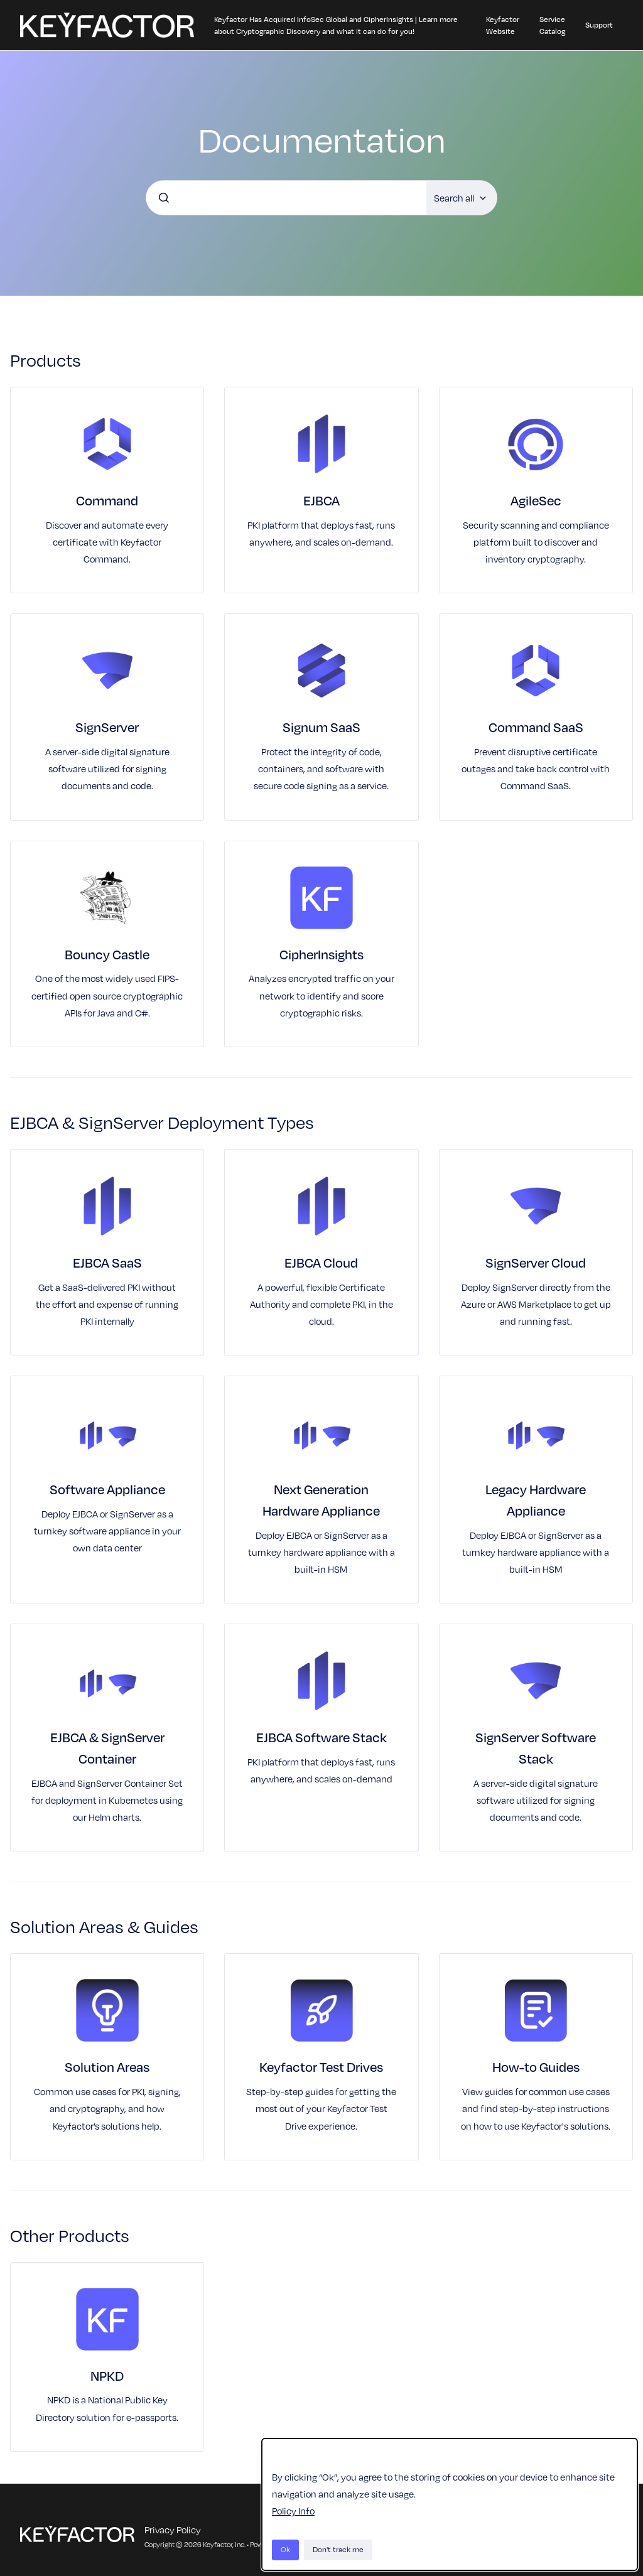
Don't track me (338, 2549)
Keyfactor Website (502, 25)
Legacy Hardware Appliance (535, 1500)
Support (599, 25)
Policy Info (293, 2510)
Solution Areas (107, 2067)
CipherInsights (321, 954)
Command (107, 500)
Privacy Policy (172, 2529)
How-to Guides (536, 2067)
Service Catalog (552, 25)
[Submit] (164, 198)
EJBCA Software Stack (321, 1737)
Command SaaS (536, 727)
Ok (285, 2549)
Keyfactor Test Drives (321, 2067)
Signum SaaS (321, 727)
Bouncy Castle (107, 954)
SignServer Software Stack (535, 1748)
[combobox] (286, 198)
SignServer (107, 727)
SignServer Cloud (535, 1262)
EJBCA (321, 500)
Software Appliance (107, 1489)
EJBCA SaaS (107, 1262)
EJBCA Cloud (321, 1262)
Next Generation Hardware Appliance (321, 1500)
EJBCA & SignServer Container (107, 1748)
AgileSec (536, 500)
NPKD (107, 2376)
